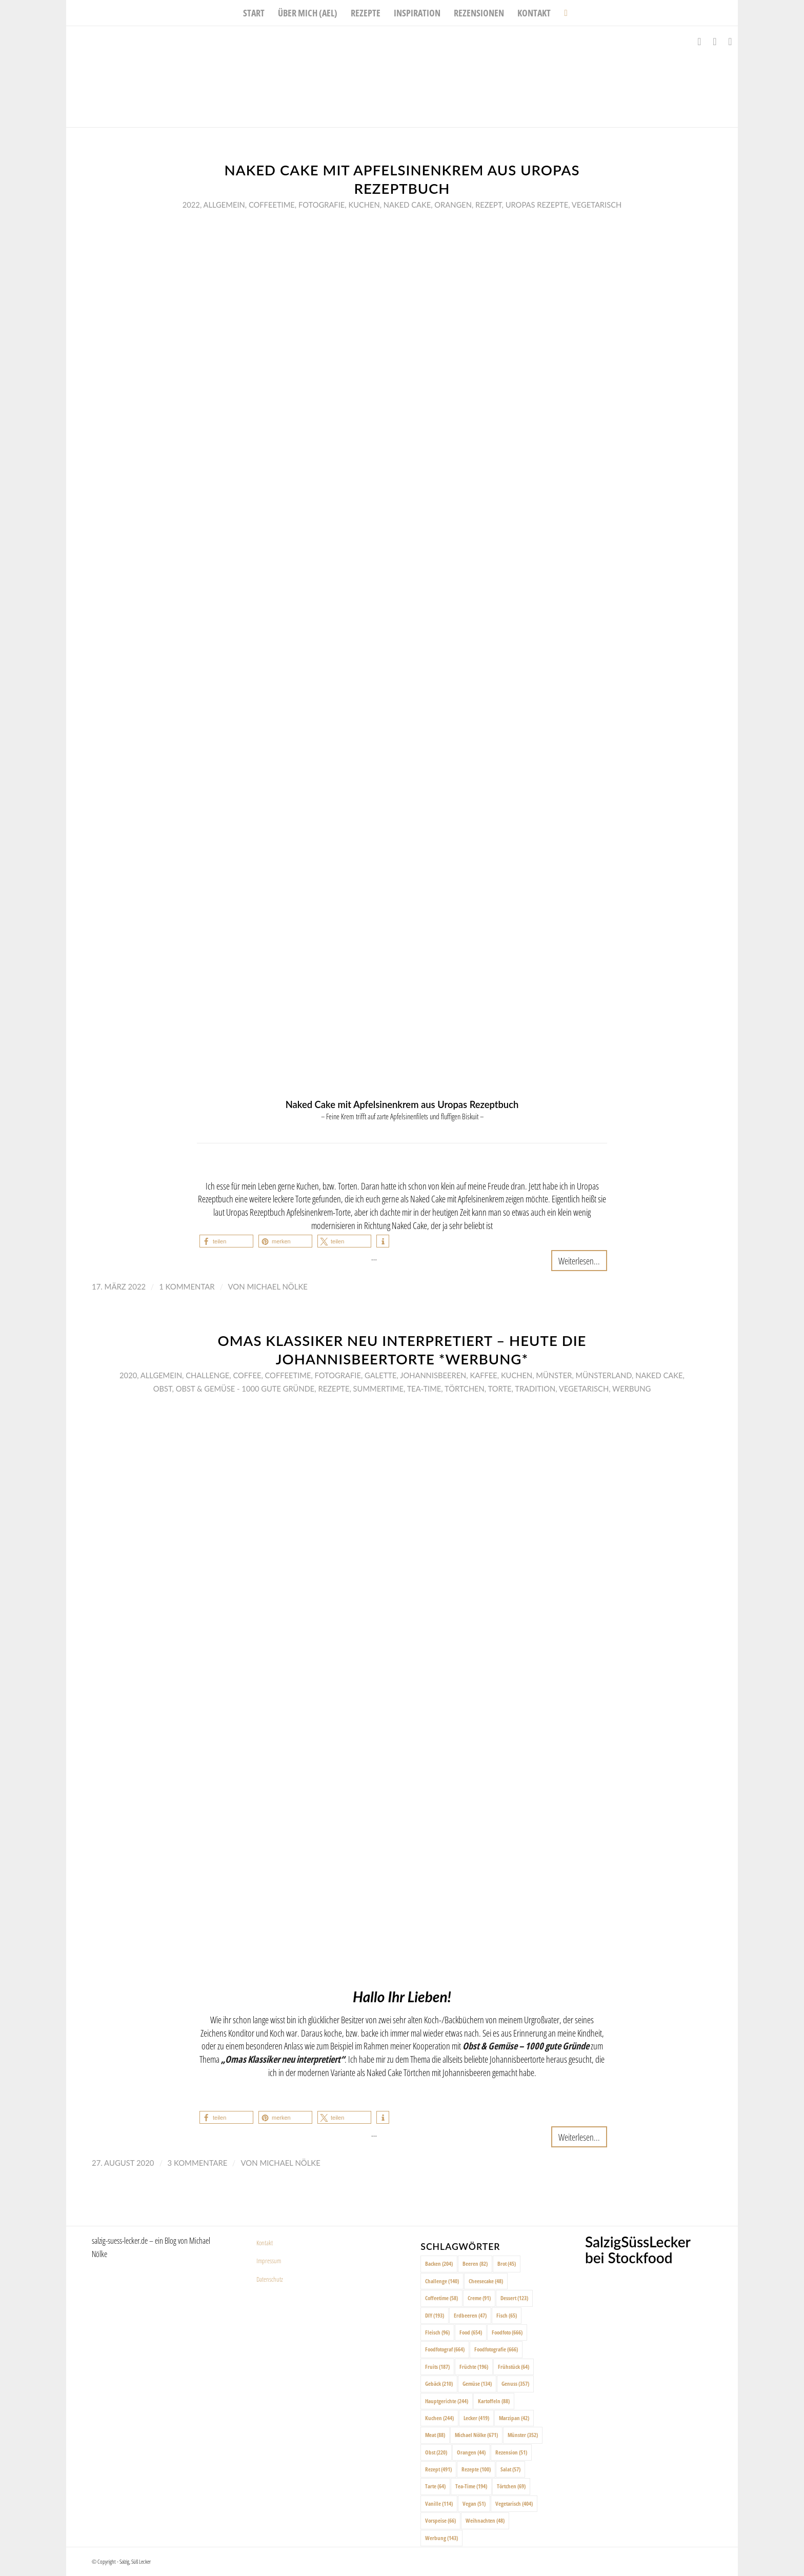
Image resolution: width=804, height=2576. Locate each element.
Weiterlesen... (579, 1260)
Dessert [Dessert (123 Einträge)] (514, 2298)
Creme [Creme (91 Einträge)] (479, 2298)
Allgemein (224, 204)
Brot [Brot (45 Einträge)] (506, 2263)
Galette (381, 1375)
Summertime (378, 1388)
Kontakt (264, 2242)
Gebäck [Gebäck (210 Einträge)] (439, 2383)
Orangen (453, 204)
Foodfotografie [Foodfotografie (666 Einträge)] (496, 2349)
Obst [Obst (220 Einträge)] (436, 2452)
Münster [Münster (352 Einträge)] (523, 2435)
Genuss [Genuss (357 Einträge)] (515, 2383)
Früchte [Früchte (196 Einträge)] (473, 2366)
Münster (554, 1375)
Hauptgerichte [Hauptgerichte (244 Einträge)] (446, 2401)
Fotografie (321, 204)
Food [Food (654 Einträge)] (470, 2332)
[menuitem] (253, 13)
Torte (500, 1388)
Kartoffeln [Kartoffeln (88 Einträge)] (494, 2401)
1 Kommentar (186, 1286)
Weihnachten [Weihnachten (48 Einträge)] (485, 2520)
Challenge (207, 1375)
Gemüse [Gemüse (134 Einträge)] (477, 2383)
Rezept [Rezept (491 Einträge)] (438, 2469)
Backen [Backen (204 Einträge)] (439, 2263)
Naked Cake (407, 204)
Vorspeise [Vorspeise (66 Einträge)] (440, 2520)
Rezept (488, 204)
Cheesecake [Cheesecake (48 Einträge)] (486, 2281)
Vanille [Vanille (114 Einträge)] (439, 2503)
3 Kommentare (198, 2162)
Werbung (631, 1388)
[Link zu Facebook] (699, 41)
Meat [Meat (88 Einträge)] (435, 2435)
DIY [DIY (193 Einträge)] (434, 2315)
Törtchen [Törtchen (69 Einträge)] (511, 2486)
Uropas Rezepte (537, 204)
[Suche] (562, 13)
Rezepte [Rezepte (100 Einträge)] (476, 2469)
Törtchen (465, 1388)
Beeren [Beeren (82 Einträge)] (475, 2263)
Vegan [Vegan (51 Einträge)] (474, 2503)
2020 (128, 1375)
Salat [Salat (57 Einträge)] (510, 2469)
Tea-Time (424, 1388)
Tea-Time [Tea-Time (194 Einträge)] (471, 2486)
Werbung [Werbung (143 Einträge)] (441, 2538)
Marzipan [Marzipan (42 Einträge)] (514, 2418)
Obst (162, 1388)
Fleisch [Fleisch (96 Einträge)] (437, 2332)
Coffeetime (272, 204)
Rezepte (333, 1388)
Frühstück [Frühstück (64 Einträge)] (513, 2366)
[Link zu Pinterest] (730, 41)
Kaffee (483, 1375)
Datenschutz (269, 2279)
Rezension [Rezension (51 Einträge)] (511, 2452)
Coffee (247, 1375)
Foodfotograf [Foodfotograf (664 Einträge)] (445, 2349)
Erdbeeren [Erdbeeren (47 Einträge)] (470, 2315)
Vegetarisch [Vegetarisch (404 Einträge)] (514, 2503)
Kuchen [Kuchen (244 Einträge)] (439, 2418)
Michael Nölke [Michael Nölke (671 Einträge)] (476, 2435)
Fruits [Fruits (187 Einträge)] (437, 2366)
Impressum (268, 2260)
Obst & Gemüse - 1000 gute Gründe (245, 1388)
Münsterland (603, 1375)
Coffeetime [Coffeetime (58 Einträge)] (441, 2298)
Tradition (535, 1388)
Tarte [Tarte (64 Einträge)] (435, 2486)
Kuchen (363, 204)
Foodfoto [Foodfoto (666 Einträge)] (507, 2332)
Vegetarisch (596, 204)
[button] (226, 1241)
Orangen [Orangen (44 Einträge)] (471, 2452)
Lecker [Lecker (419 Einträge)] (476, 2418)
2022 (191, 204)
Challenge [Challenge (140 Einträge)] (442, 2281)
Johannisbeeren (433, 1375)
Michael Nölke (277, 1286)
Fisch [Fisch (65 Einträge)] (506, 2315)
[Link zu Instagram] (714, 41)
